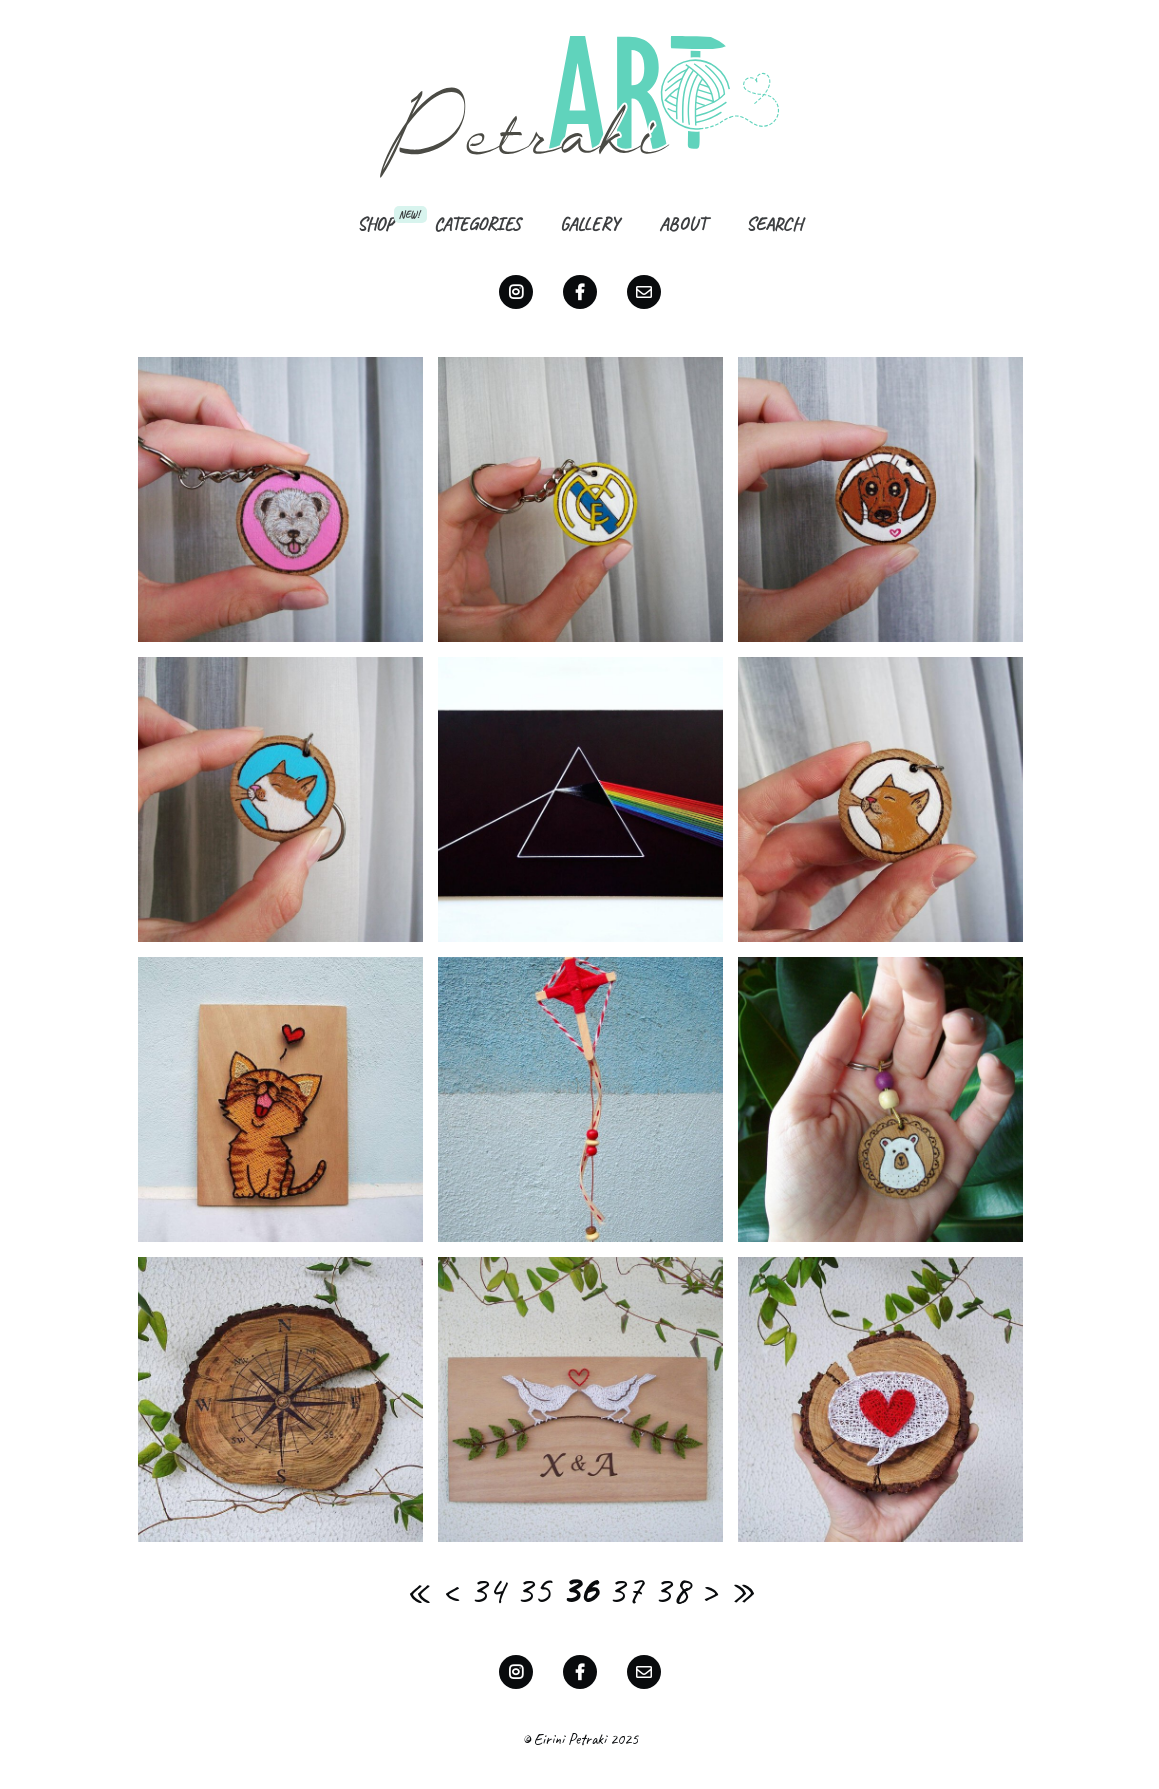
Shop (375, 224)
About (682, 224)
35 (533, 1590)
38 (671, 1590)
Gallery (589, 224)
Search (774, 224)
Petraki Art (580, 106)
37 (625, 1590)
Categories (477, 224)
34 (487, 1590)
